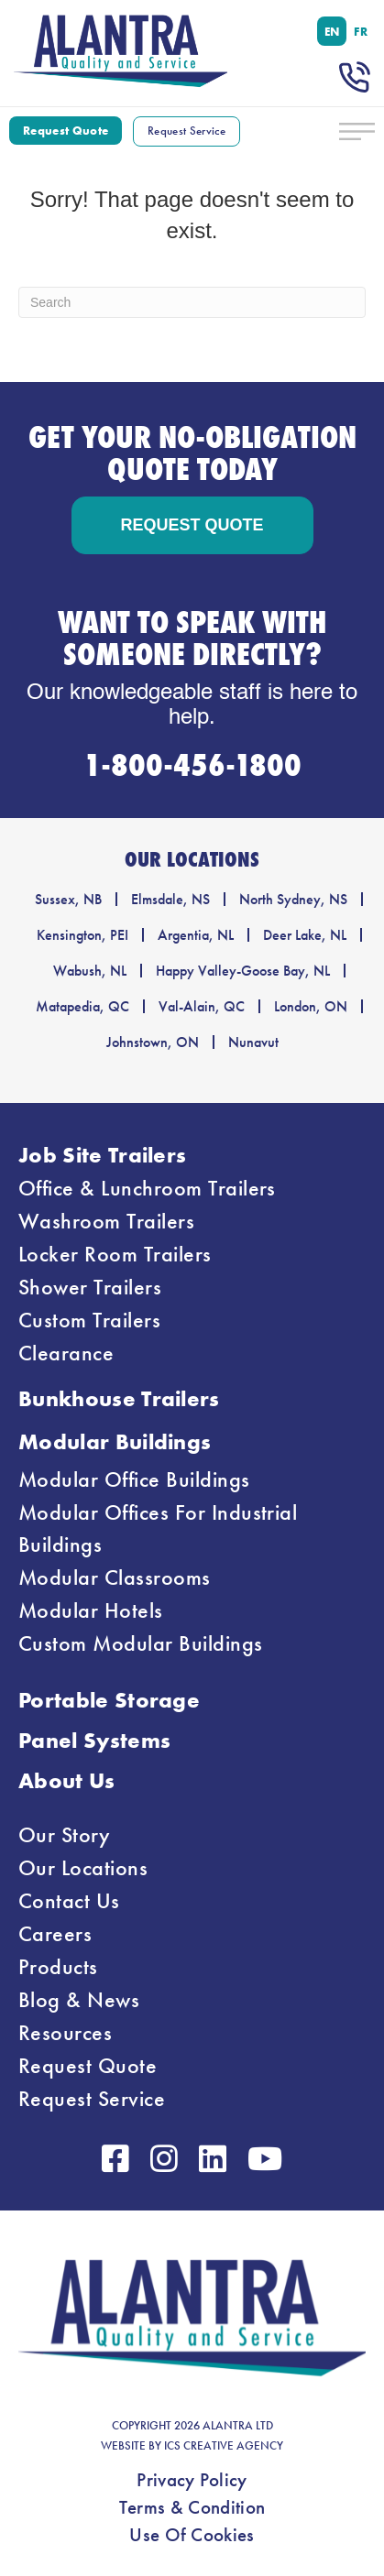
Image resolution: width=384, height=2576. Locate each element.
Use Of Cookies (191, 2535)
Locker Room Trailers (115, 1254)
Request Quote (87, 2066)
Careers (55, 1934)
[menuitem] (332, 31)
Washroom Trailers (106, 1221)
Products (58, 1967)
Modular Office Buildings (134, 1479)
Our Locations (83, 1868)
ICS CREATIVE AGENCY (223, 2446)
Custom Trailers (89, 1320)
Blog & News (78, 2000)
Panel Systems (94, 1740)
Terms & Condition (192, 2507)
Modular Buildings (114, 1441)
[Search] (192, 302)
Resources (65, 2033)
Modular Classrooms (114, 1577)
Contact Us (69, 1901)
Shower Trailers (89, 1287)
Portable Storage (109, 1699)
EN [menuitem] (332, 31)
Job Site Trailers (102, 1154)
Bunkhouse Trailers (119, 1398)
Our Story (64, 1835)
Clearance (66, 1353)
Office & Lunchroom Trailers (147, 1188)
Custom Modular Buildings (140, 1643)
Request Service (91, 2099)
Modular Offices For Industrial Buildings (157, 1528)
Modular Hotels (90, 1610)
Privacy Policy (192, 2480)
